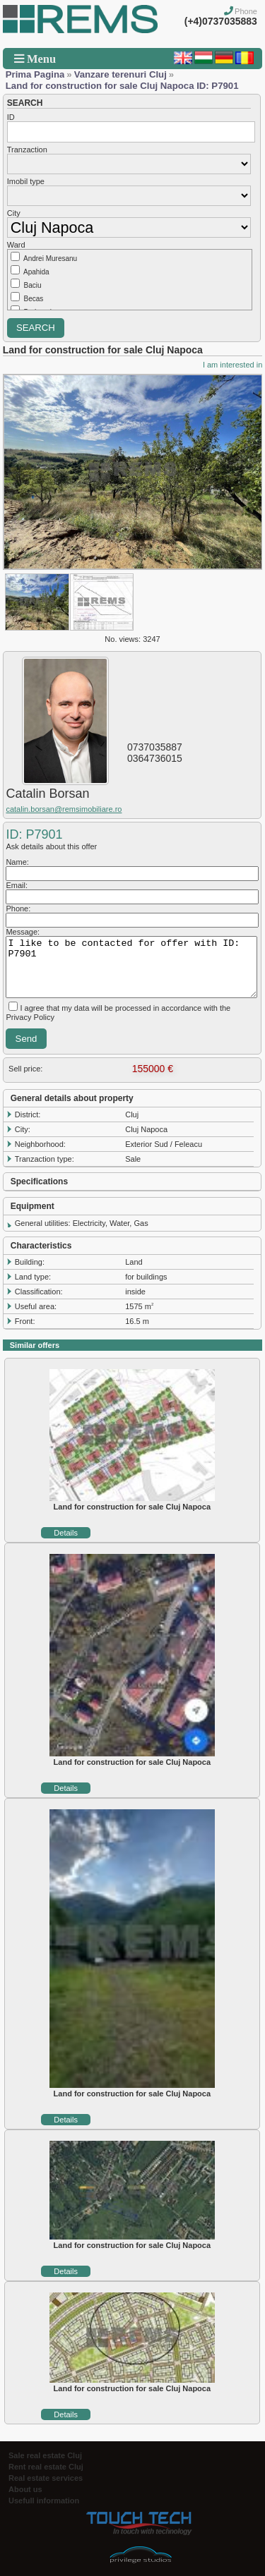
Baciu (33, 285)
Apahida (36, 272)
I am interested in (232, 364)
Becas (34, 299)
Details (66, 1533)
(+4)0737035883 (220, 21)
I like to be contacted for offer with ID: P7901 (131, 967)
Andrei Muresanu (50, 258)
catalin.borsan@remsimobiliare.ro (64, 809)
